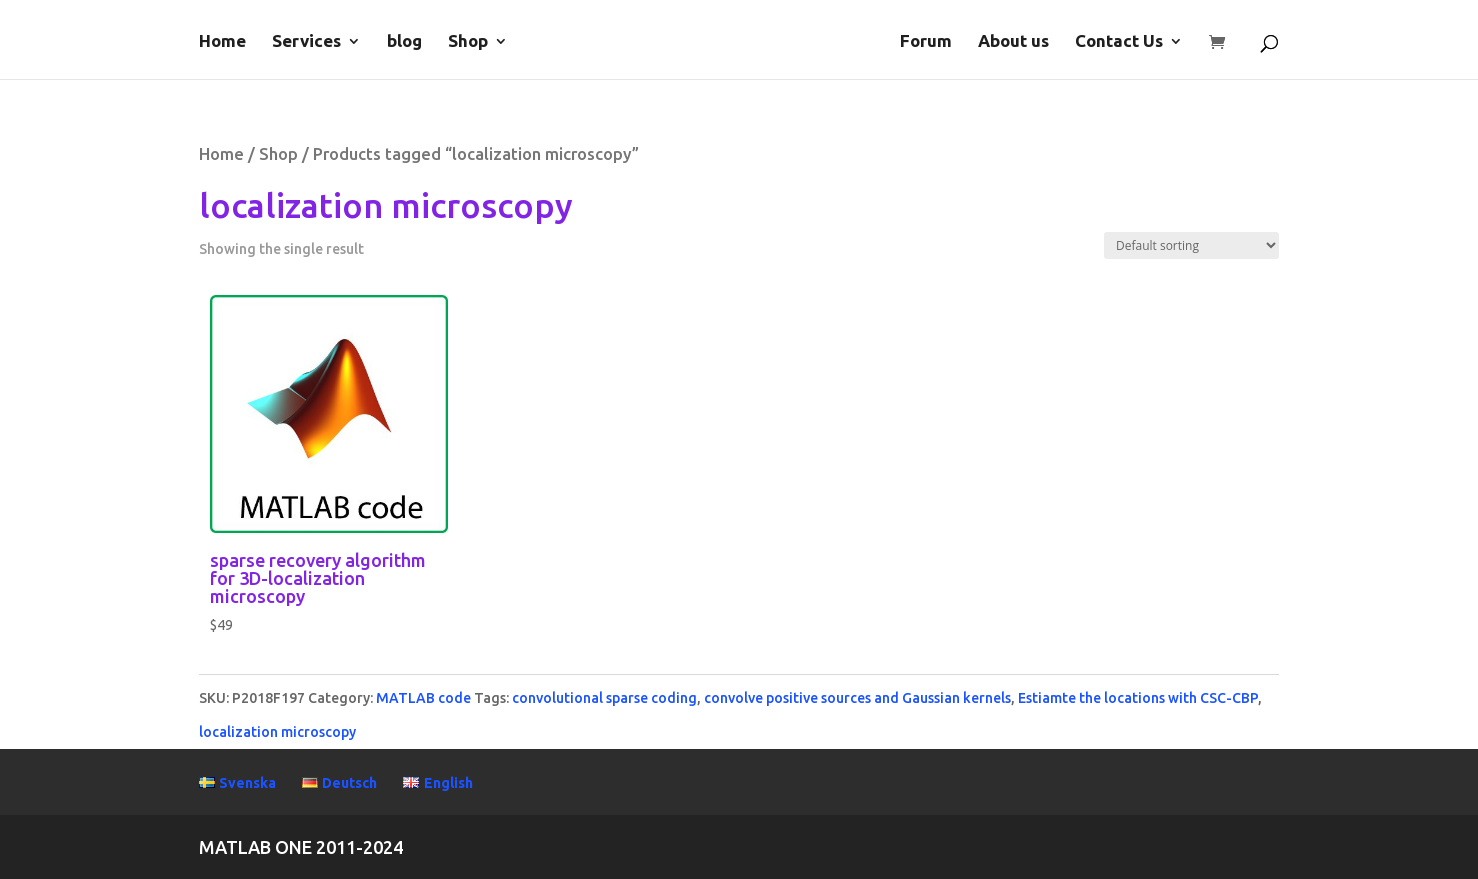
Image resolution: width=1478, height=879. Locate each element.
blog (404, 42)
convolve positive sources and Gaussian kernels (857, 698)
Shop (468, 42)
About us (1013, 42)
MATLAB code (423, 698)
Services (306, 42)
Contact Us (1119, 42)
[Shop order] (1191, 245)
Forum (926, 42)
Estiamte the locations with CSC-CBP (1138, 698)
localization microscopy (277, 732)
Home (222, 42)
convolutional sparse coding (604, 698)
